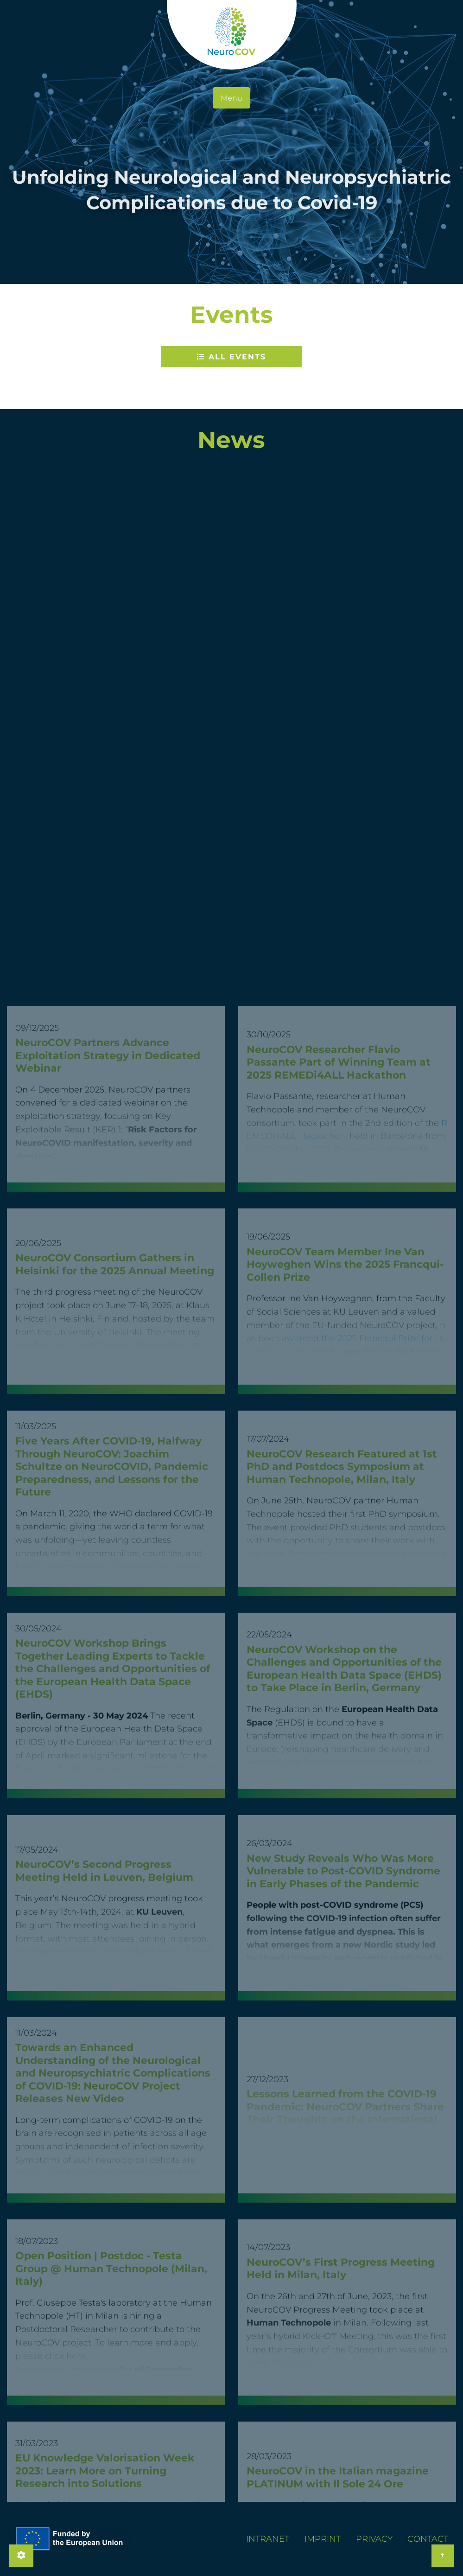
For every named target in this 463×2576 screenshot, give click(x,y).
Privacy (374, 2539)
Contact (427, 2539)
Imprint (322, 2539)
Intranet (267, 2539)
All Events (231, 356)
